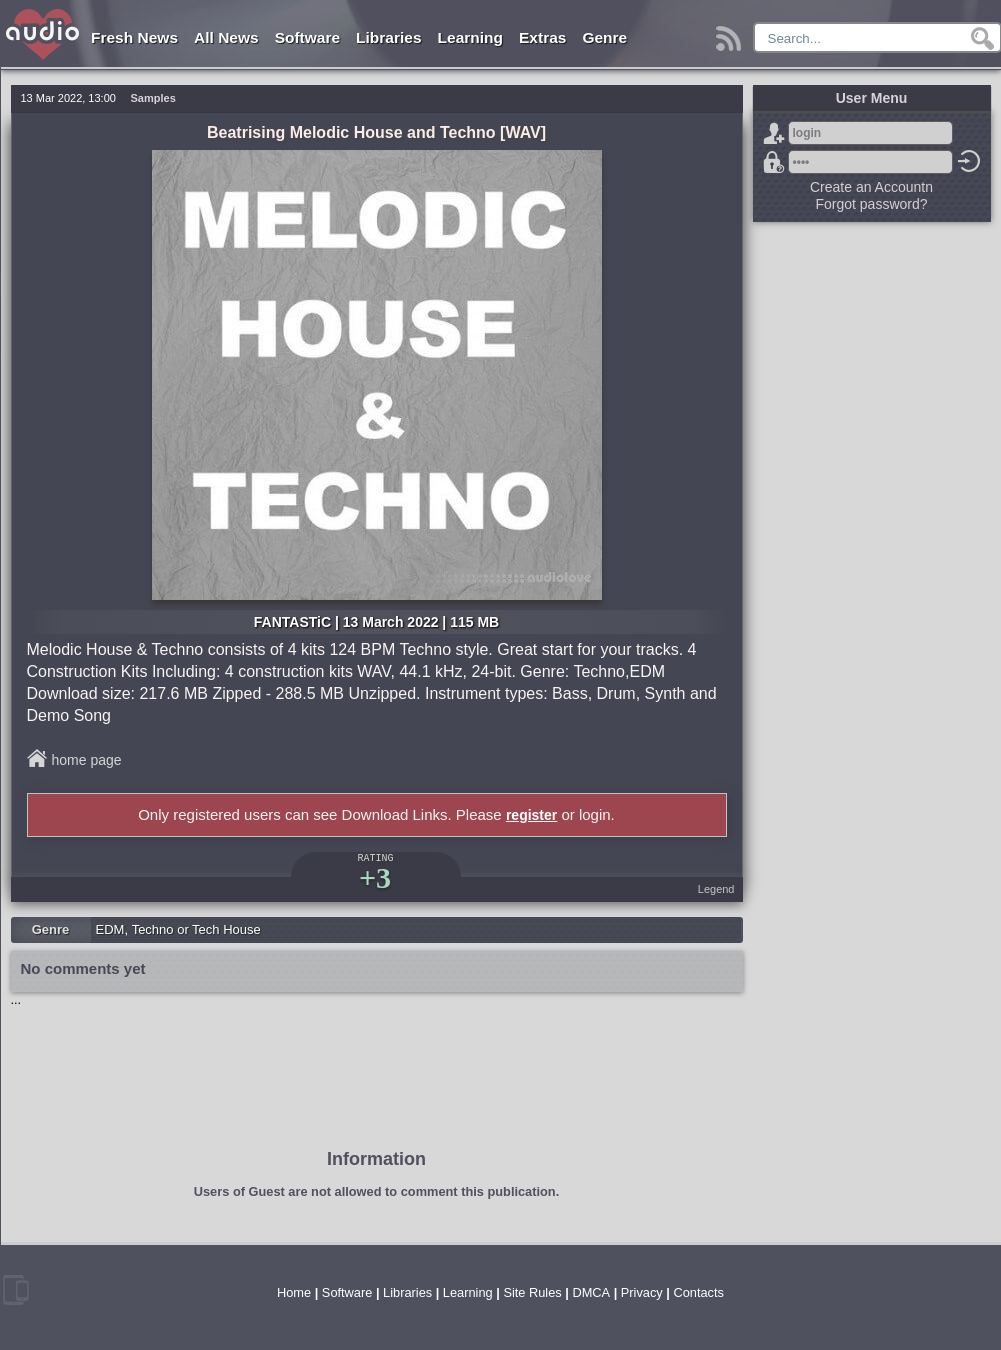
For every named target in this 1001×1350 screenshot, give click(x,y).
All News (226, 37)
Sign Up (774, 133)
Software (307, 37)
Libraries (388, 37)
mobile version (16, 1290)
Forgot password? (774, 162)
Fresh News (134, 37)
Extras (542, 37)
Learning (470, 37)
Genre (604, 37)
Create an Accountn (871, 187)
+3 (375, 877)
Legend (716, 889)
